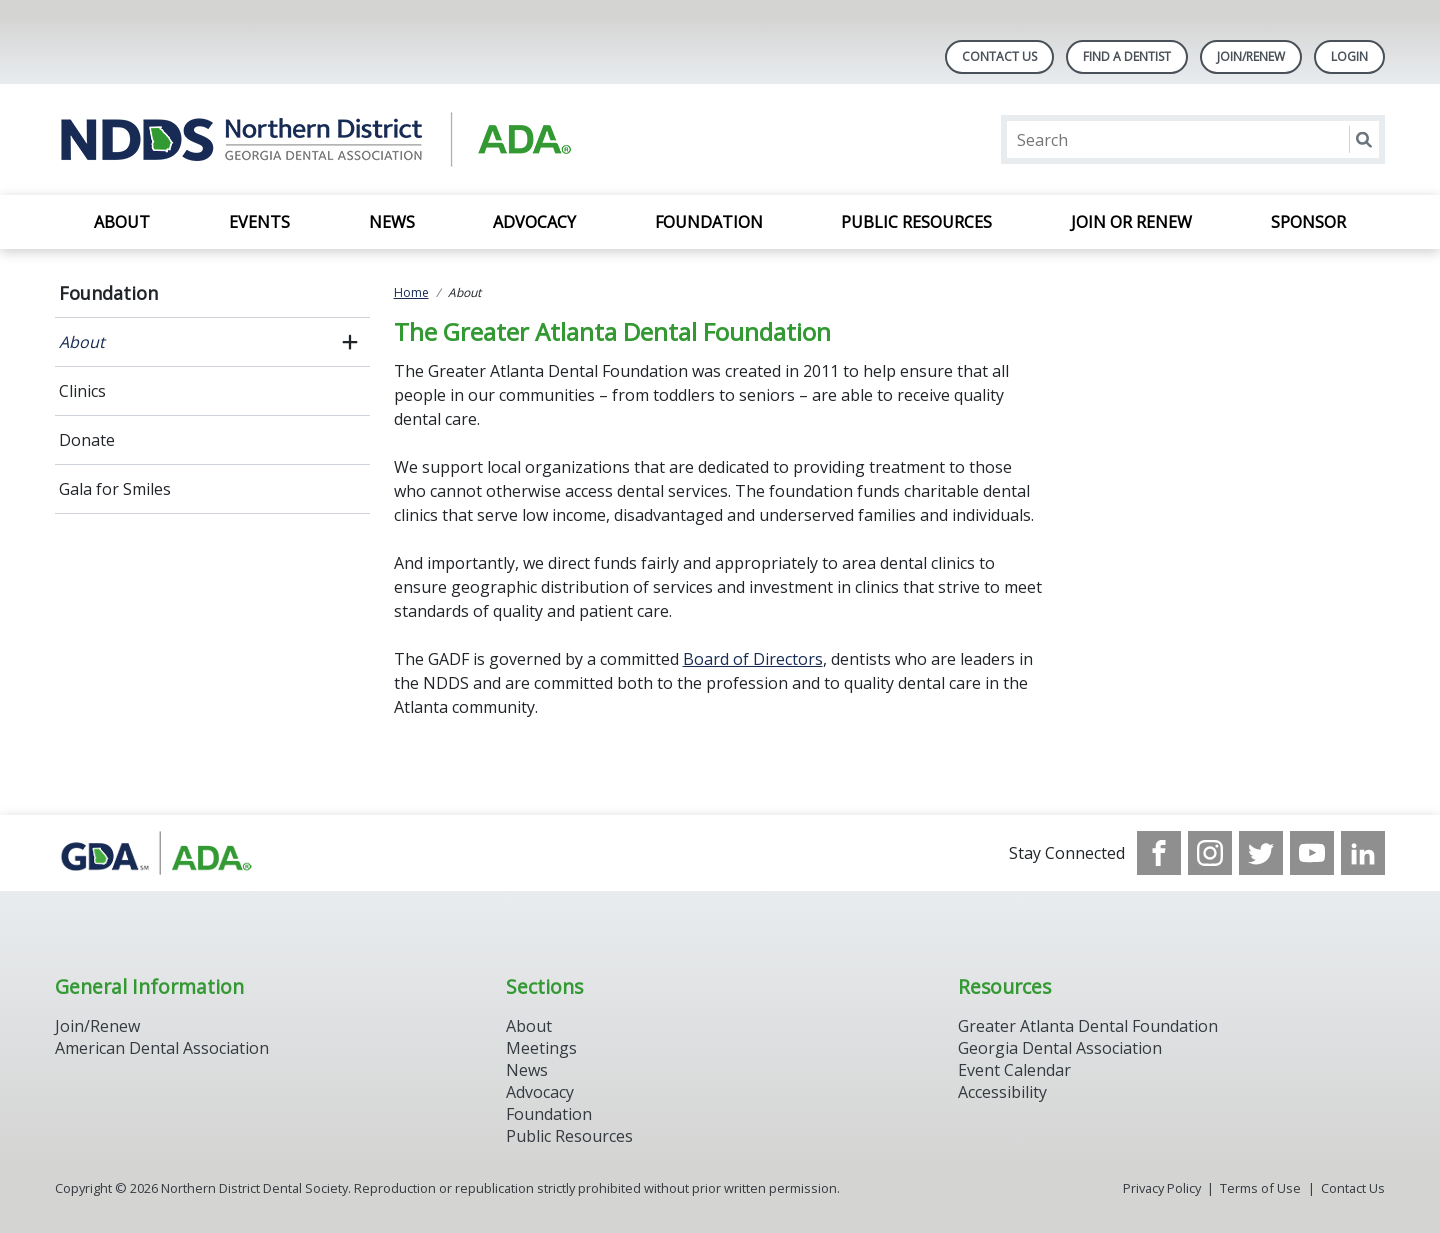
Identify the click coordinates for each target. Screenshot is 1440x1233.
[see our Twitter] (1261, 853)
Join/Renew (1251, 56)
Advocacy (534, 222)
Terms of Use (1260, 1188)
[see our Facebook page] (1159, 853)
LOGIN (1349, 56)
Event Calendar (1014, 1070)
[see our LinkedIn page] (1363, 853)
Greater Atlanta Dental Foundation (1088, 1026)
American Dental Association (162, 1048)
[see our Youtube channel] (1312, 853)
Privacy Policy (1162, 1188)
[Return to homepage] (313, 139)
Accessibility (1002, 1092)
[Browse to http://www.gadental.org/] (156, 853)
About (122, 222)
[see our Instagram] (1210, 853)
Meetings (541, 1048)
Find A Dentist (1127, 56)
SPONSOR (1308, 222)
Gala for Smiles (115, 489)
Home (411, 292)
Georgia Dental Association (1060, 1048)
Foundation (709, 222)
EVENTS (259, 222)
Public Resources (916, 222)
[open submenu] (350, 342)
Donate (87, 440)
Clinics (82, 391)
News (392, 222)
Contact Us (999, 56)
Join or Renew (1131, 222)
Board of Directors (753, 659)
